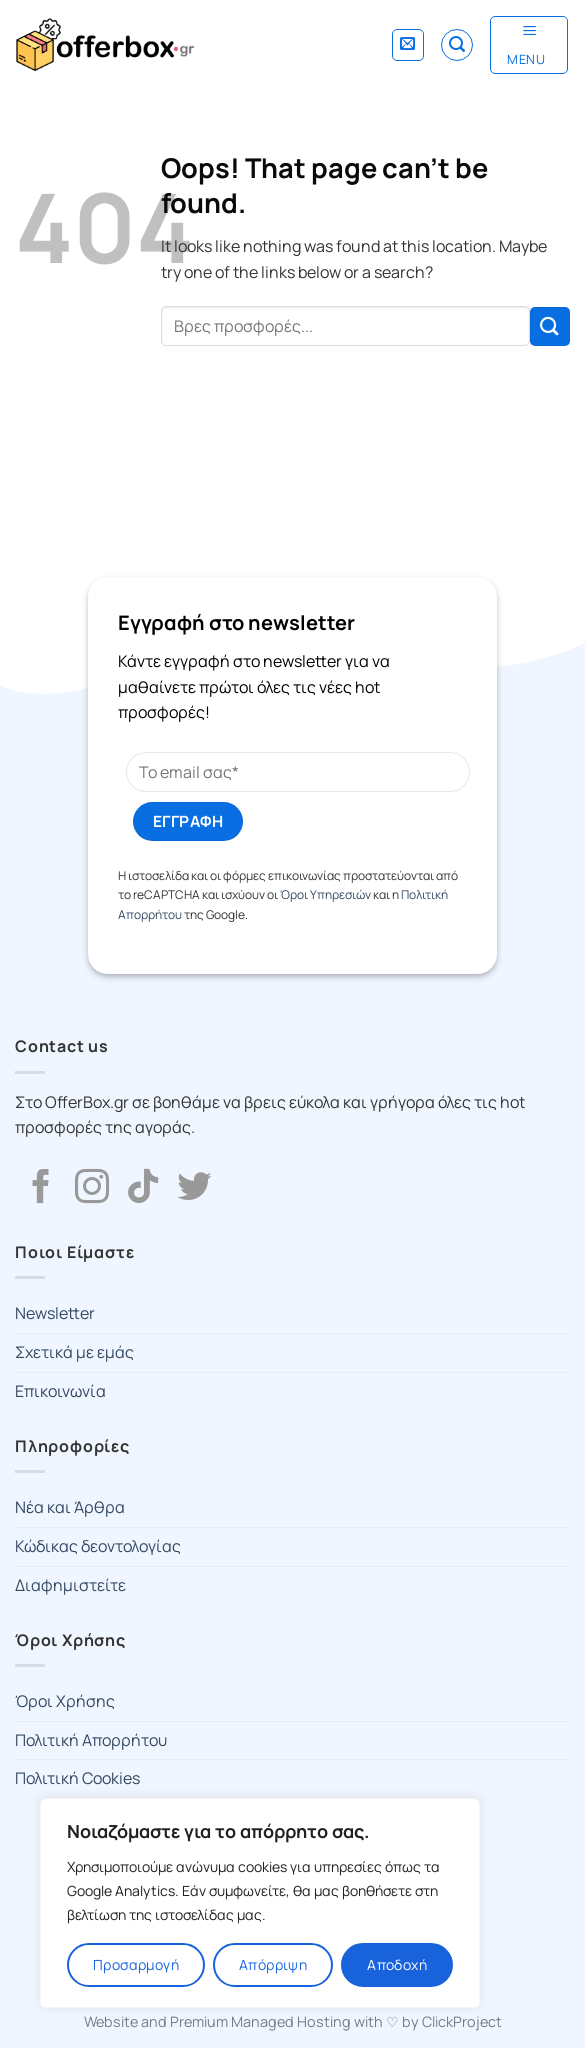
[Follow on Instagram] (92, 1189)
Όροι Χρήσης (65, 1701)
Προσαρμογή (136, 1964)
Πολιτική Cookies (77, 1778)
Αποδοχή (397, 1964)
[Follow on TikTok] (143, 1189)
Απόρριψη (273, 1964)
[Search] (457, 45)
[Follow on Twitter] (194, 1189)
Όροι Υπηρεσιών (325, 894)
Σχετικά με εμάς (74, 1352)
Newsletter (55, 1313)
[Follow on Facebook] (41, 1189)
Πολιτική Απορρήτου (91, 1740)
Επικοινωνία (60, 1391)
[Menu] (529, 45)
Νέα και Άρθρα (70, 1507)
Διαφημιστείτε (70, 1585)
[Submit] (550, 326)
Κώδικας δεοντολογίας (98, 1546)
